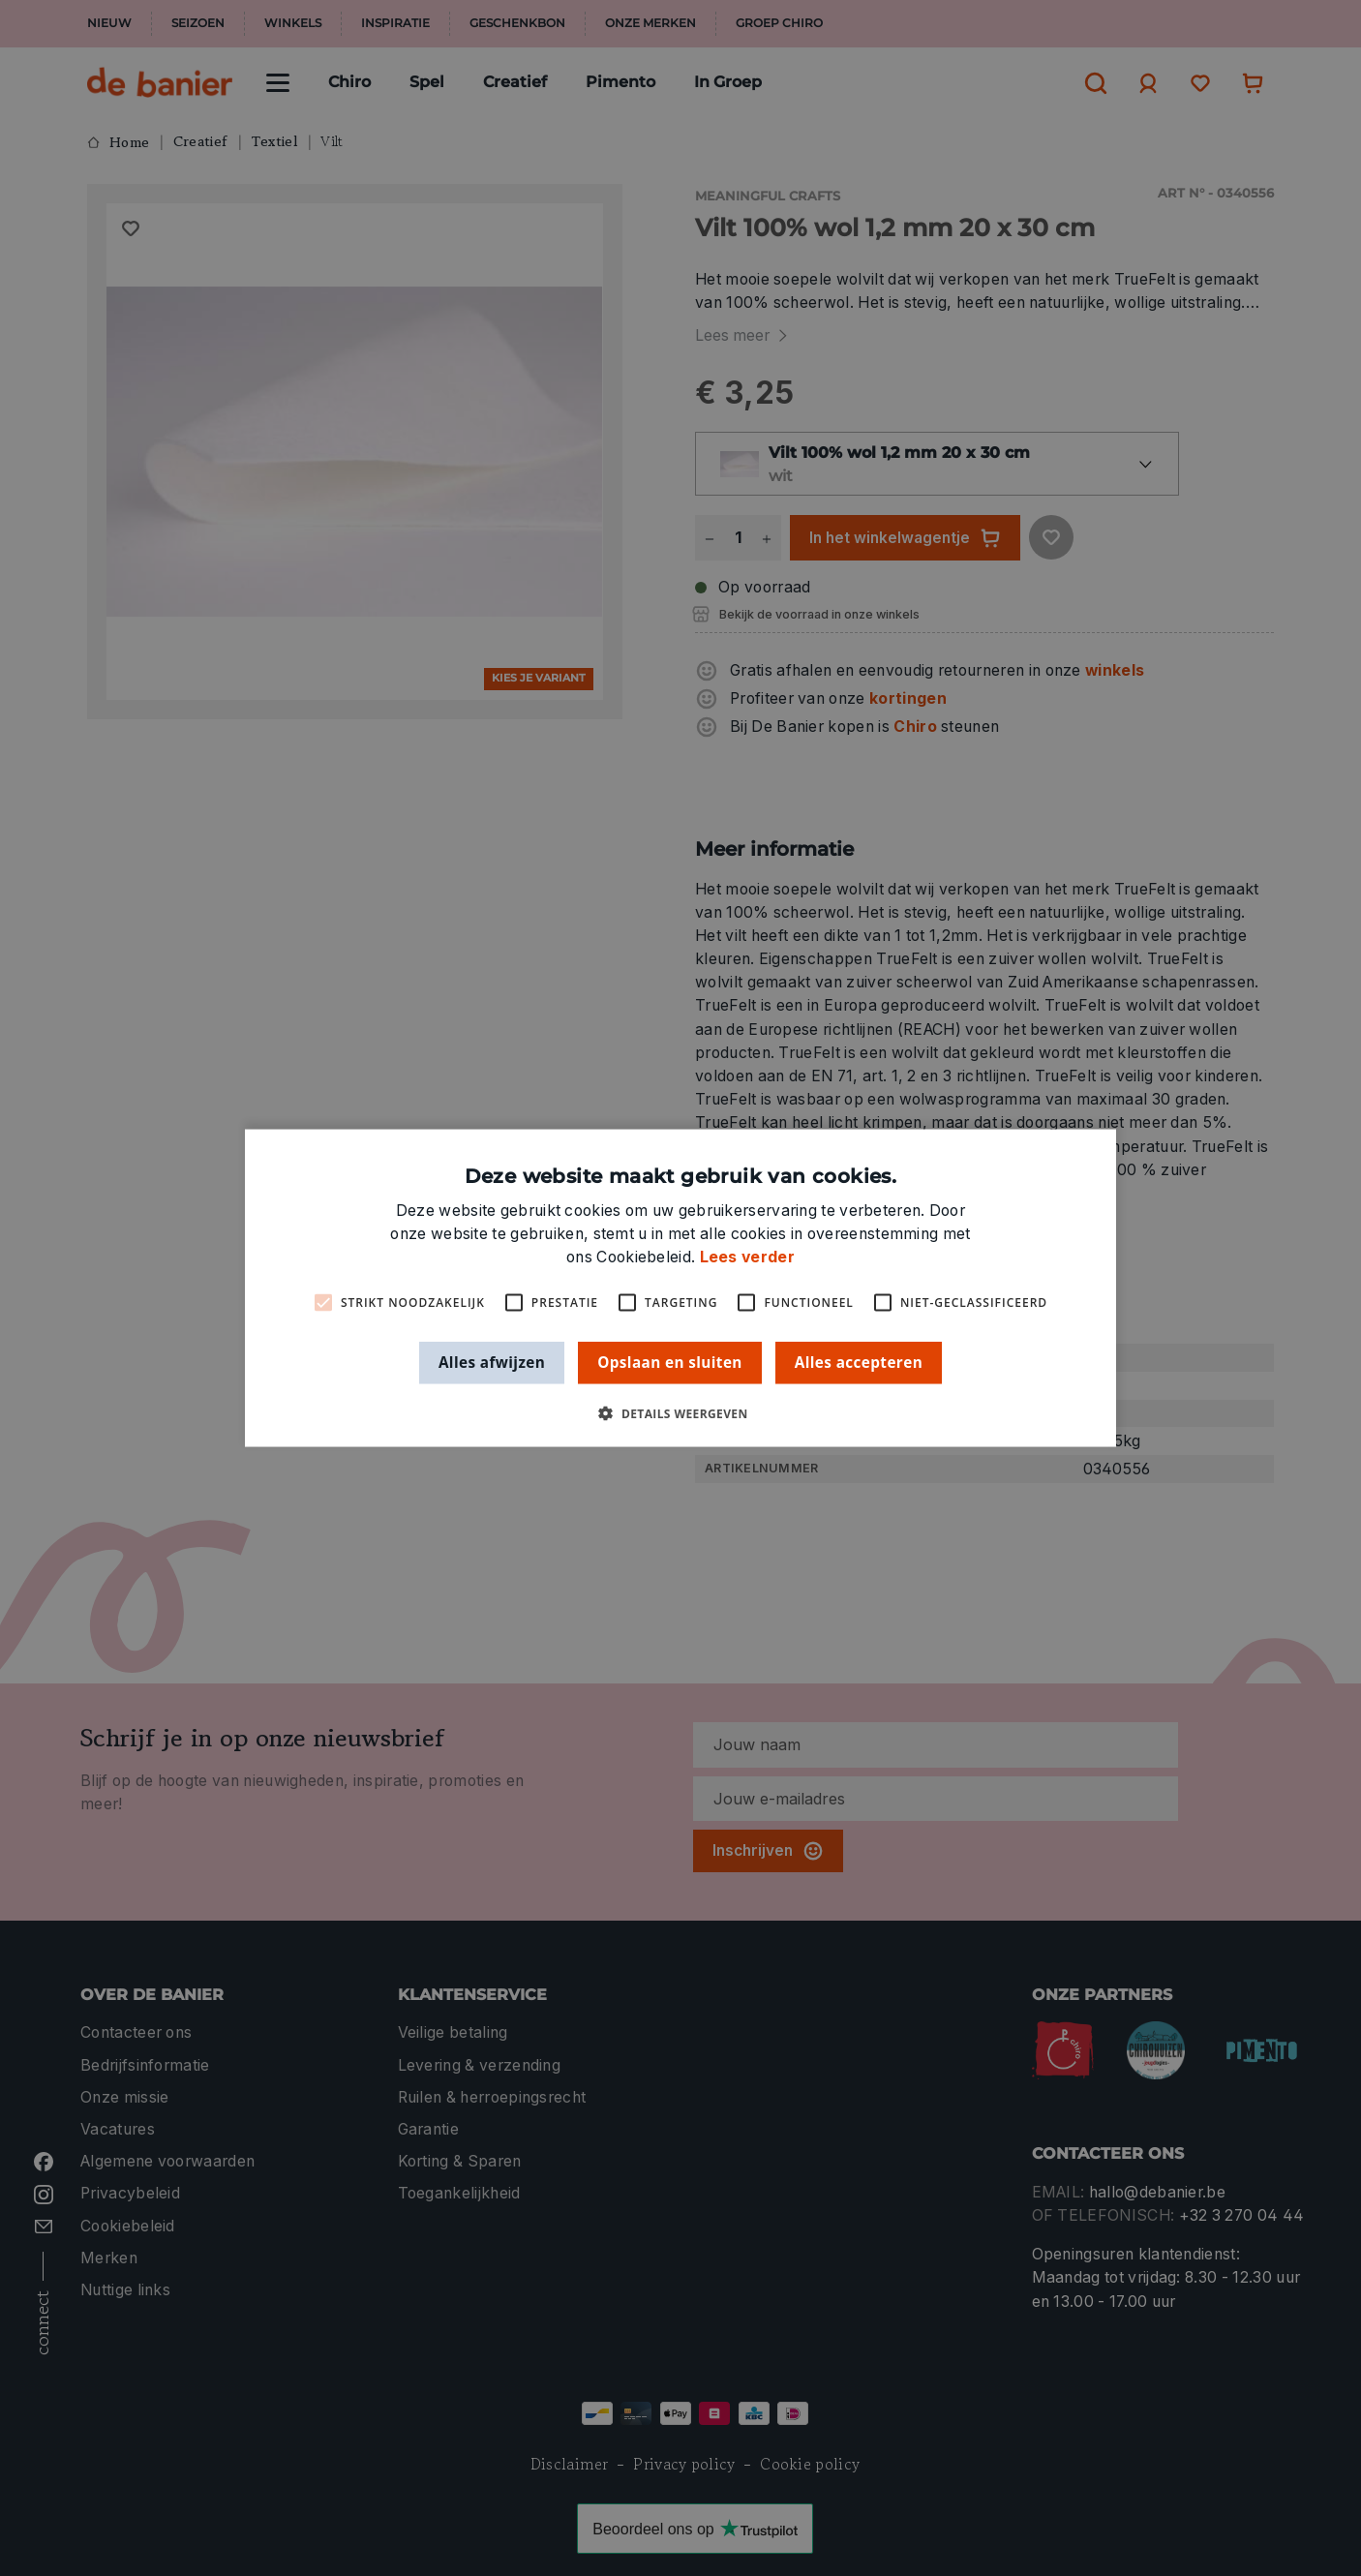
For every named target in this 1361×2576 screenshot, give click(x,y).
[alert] (680, 1288)
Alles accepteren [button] (858, 1362)
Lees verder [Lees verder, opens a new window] (747, 1257)
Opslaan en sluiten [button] (669, 1362)
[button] (680, 1413)
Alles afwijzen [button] (492, 1362)
